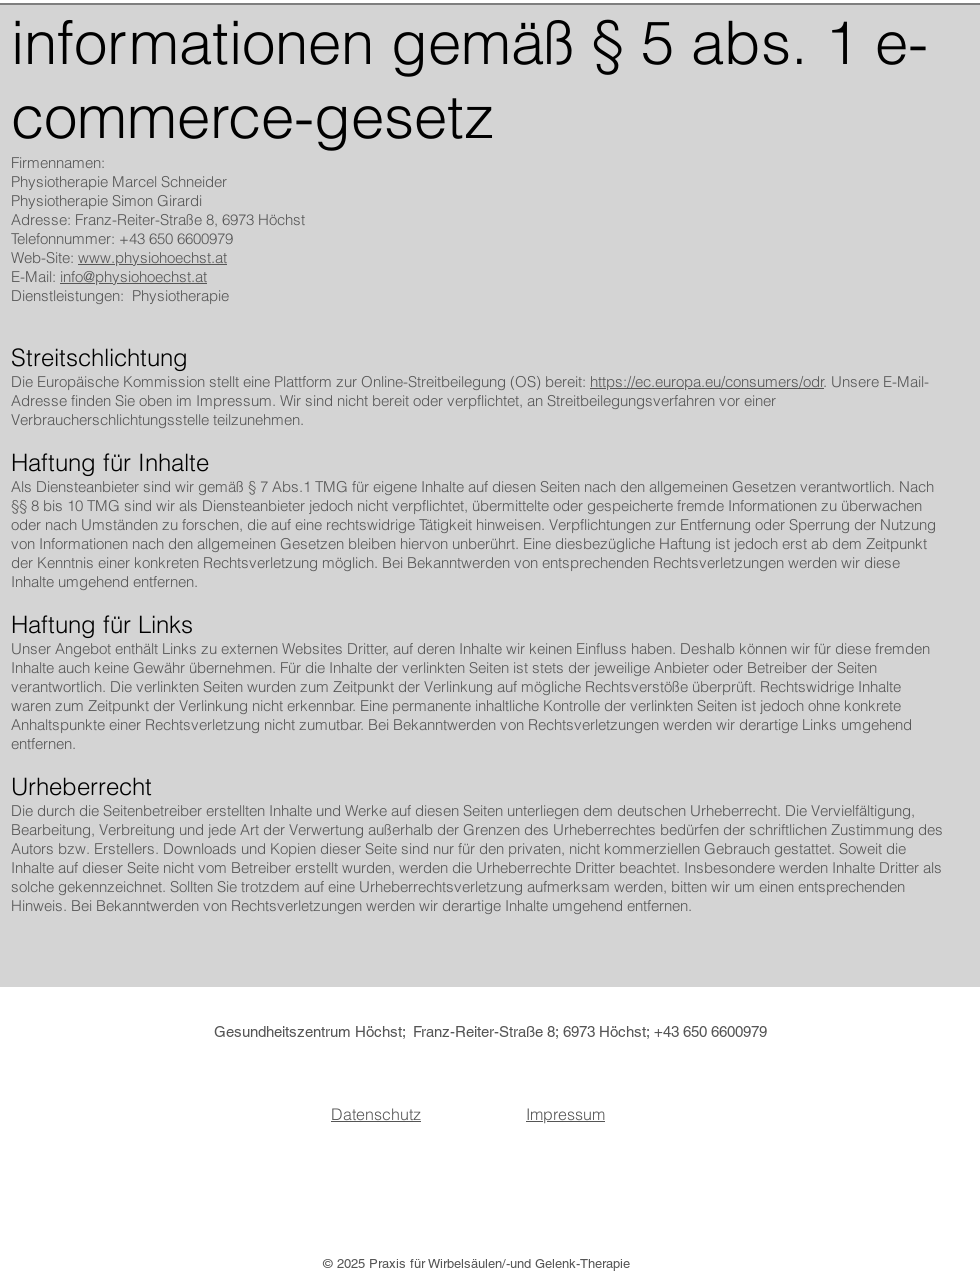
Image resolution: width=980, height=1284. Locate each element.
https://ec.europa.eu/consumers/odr (707, 381)
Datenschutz (376, 1114)
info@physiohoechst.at (133, 276)
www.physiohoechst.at (152, 257)
